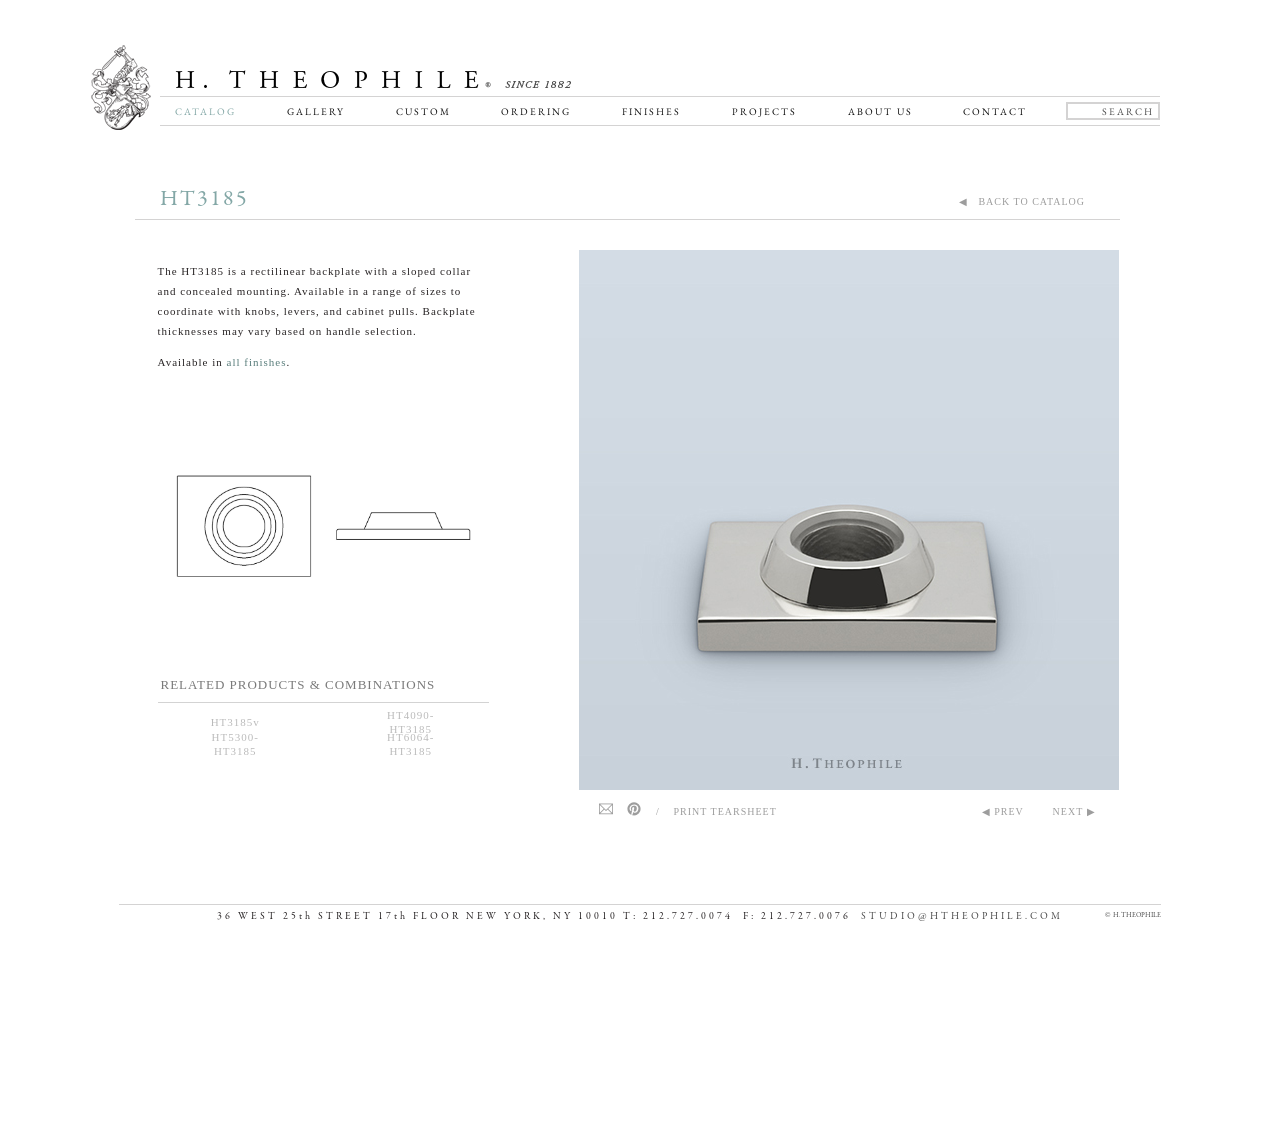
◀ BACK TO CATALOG (1022, 201)
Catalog (205, 111)
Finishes (651, 111)
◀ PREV (1003, 811)
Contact (995, 111)
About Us (880, 111)
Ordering (536, 111)
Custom (423, 111)
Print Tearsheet (725, 811)
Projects (764, 111)
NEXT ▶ (1074, 811)
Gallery (316, 111)
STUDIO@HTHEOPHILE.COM (962, 1099)
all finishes (257, 362)
